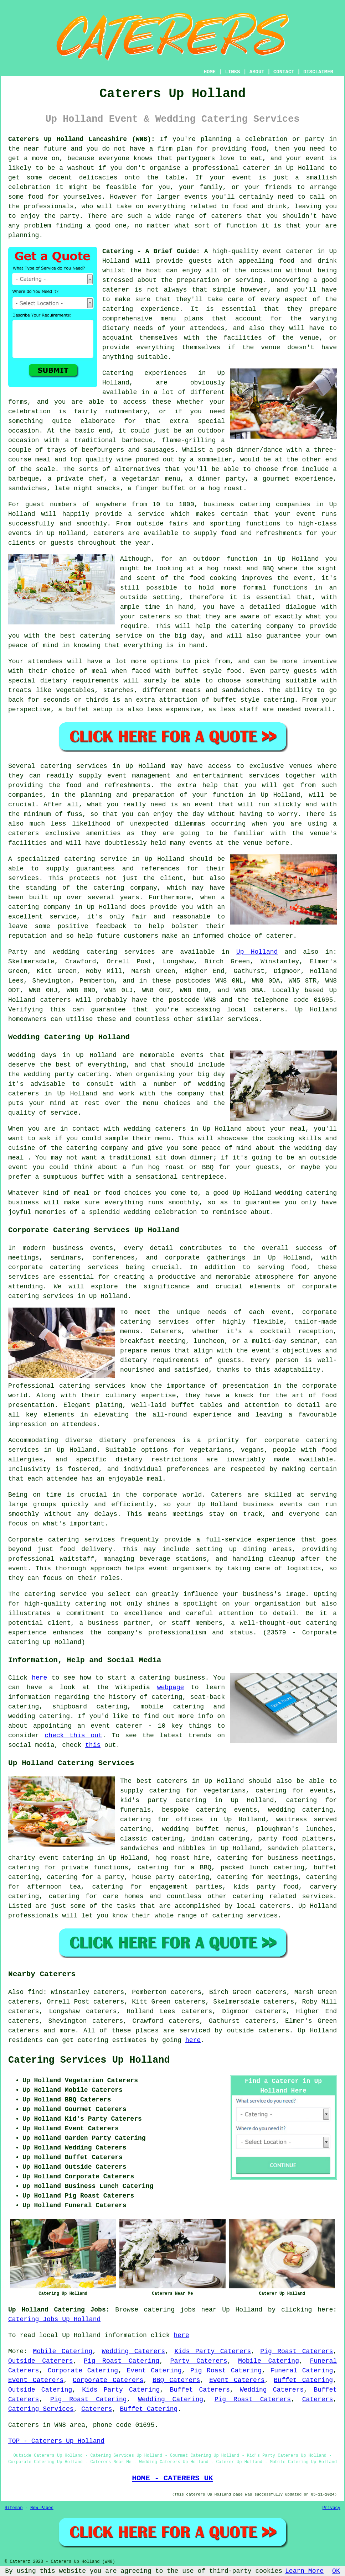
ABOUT (256, 72)
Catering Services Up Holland (89, 2060)
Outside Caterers (40, 2361)
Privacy (331, 2508)
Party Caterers (198, 2361)
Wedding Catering (170, 2399)
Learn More (304, 2571)
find (35, 1992)
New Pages (41, 2508)
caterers (108, 533)
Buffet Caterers (200, 2389)
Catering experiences (144, 373)
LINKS (232, 72)
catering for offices (161, 1819)
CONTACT (283, 72)
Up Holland (257, 951)
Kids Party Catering (121, 2389)
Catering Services (41, 2409)
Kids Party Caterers (212, 2351)
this (93, 1745)
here (39, 1677)
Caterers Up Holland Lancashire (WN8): (81, 139)
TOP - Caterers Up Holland (56, 2441)
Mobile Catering (63, 2351)
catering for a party (85, 1877)
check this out (73, 1735)
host (153, 270)
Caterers (317, 2399)
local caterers (263, 1906)
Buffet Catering (303, 2380)
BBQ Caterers (176, 2380)
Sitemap (13, 2508)
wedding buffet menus (204, 1829)
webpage (170, 1687)
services (139, 951)
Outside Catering (40, 2389)
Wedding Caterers (133, 2351)
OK (336, 2571)
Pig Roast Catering (121, 2361)
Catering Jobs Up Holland (54, 2319)
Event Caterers (35, 2380)
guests (200, 261)
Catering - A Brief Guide (149, 251)
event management (139, 775)
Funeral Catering (302, 2370)
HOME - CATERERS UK (172, 2478)
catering (248, 1896)
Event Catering (154, 2370)
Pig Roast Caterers (296, 2351)
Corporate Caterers (108, 2380)
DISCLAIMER (318, 72)
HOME (210, 72)
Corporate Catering (83, 2370)
